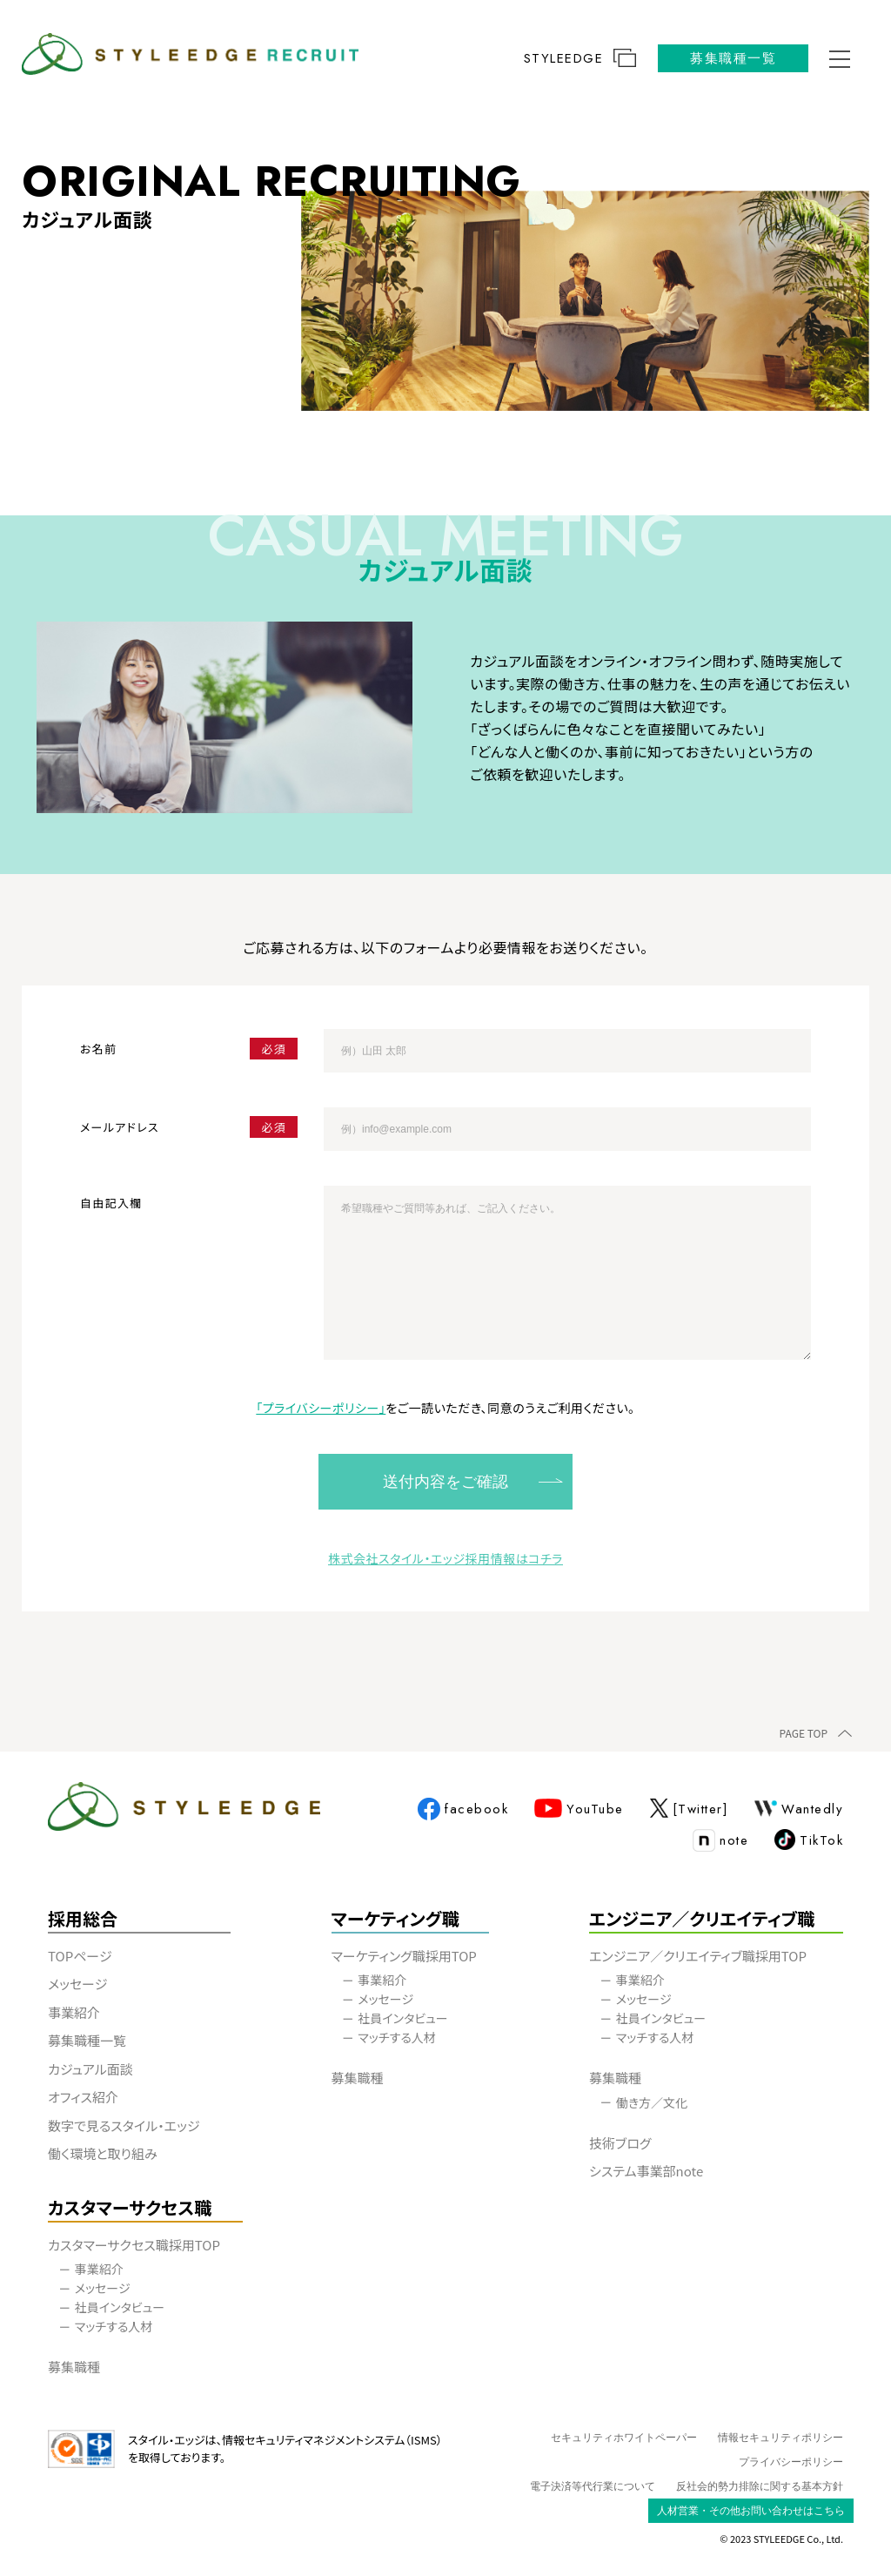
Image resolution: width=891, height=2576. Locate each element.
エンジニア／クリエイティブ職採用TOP (698, 1956)
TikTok (808, 1841)
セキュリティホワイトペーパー (624, 2437)
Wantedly (798, 1809)
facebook (463, 1809)
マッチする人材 (397, 2037)
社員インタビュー (402, 2018)
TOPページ (80, 1956)
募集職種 (358, 2077)
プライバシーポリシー (791, 2462)
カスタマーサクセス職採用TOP (134, 2245)
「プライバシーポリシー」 (320, 1407)
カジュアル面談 (90, 2069)
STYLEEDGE (580, 59)
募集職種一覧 (733, 58)
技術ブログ (631, 2143)
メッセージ (77, 1983)
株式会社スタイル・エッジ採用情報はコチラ (445, 1558)
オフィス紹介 (83, 2097)
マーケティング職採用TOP (404, 1956)
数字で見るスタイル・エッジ (124, 2125)
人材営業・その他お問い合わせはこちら (751, 2511)
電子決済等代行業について (592, 2486)
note (720, 1841)
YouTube (579, 1809)
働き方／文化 (651, 2102)
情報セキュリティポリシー (780, 2437)
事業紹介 (74, 2012)
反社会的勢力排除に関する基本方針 (759, 2486)
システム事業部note (657, 2171)
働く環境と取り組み (102, 2153)
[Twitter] (689, 1809)
